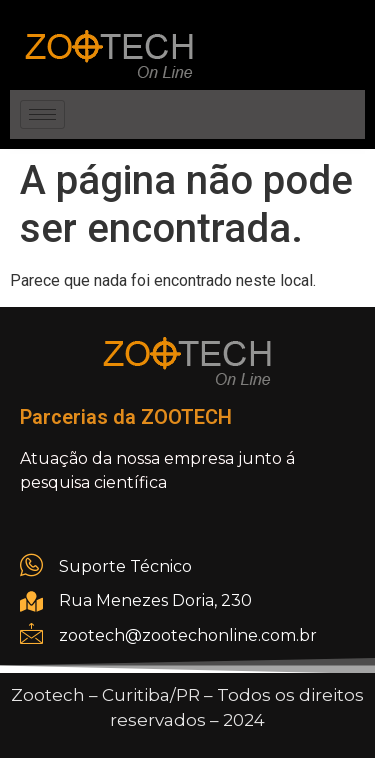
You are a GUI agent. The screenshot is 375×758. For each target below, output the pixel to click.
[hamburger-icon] (42, 114)
